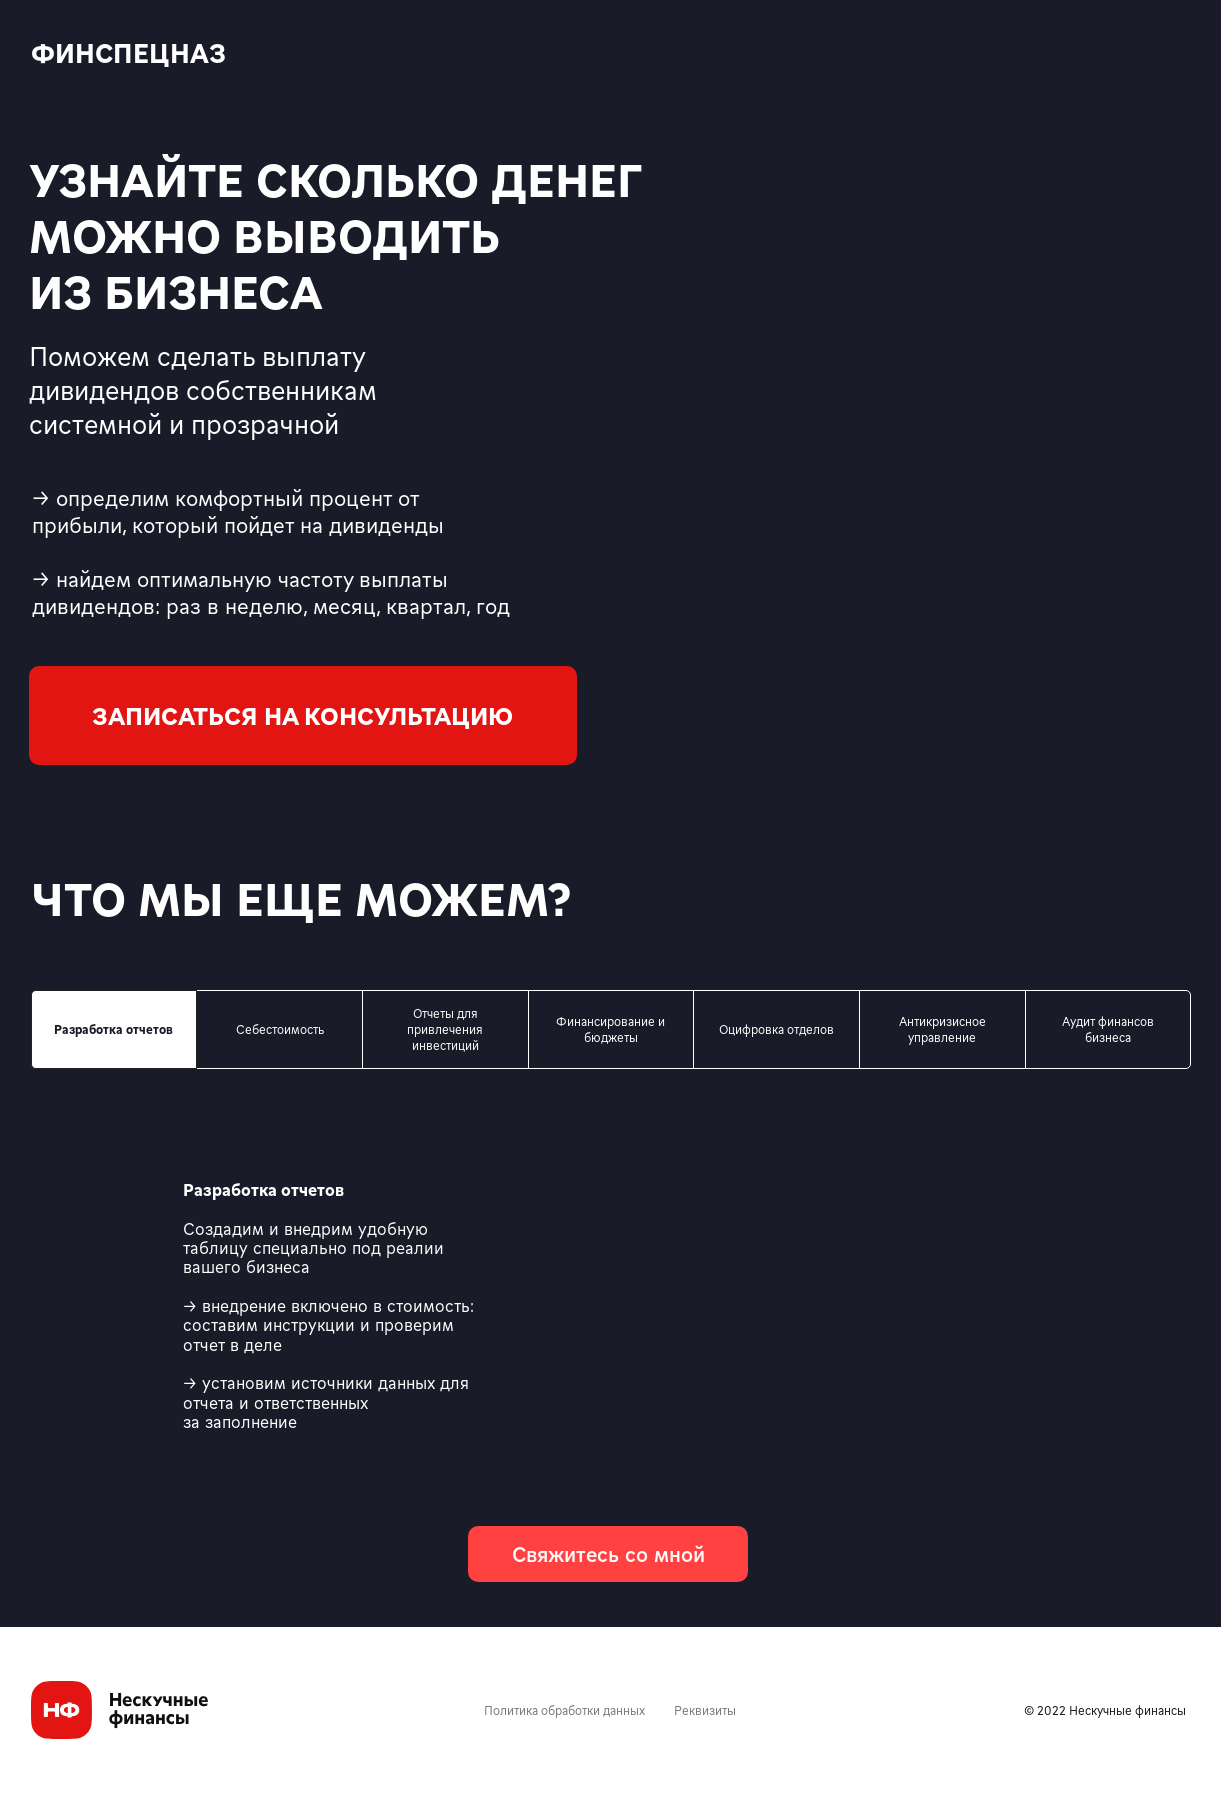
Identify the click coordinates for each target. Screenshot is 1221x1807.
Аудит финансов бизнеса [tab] (1108, 1029)
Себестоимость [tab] (280, 1029)
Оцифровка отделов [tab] (776, 1029)
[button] (303, 715)
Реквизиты (705, 1710)
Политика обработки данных (564, 1710)
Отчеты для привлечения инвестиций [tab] (445, 1029)
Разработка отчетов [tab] (113, 1029)
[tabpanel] (610, 1307)
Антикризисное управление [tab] (942, 1029)
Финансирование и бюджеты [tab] (610, 1029)
